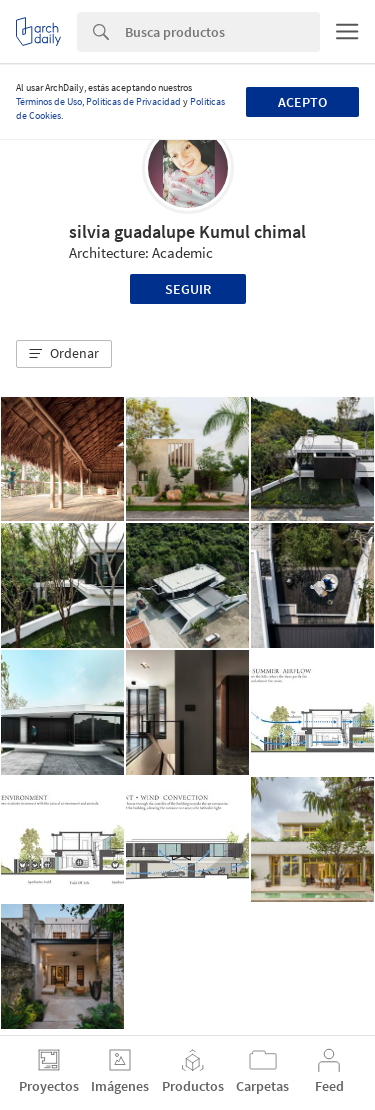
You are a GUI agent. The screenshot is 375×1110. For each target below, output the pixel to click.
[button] (64, 354)
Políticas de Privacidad (133, 101)
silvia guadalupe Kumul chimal (187, 231)
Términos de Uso (49, 101)
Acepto (302, 102)
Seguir (188, 289)
